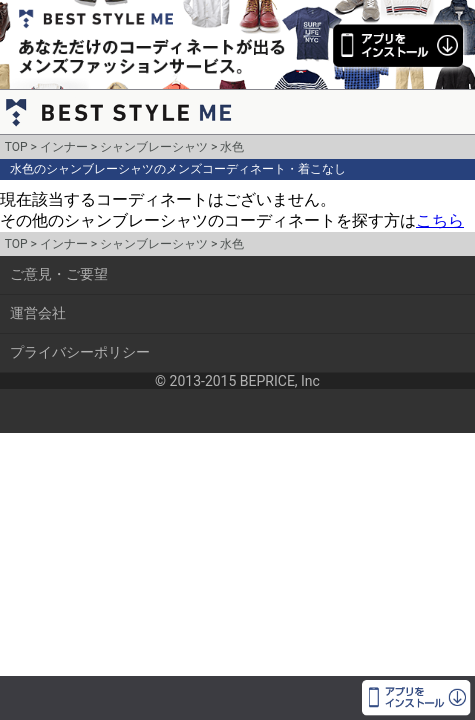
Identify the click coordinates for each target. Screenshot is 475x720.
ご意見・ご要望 (59, 274)
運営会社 (38, 313)
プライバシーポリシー (80, 352)
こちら (440, 220)
